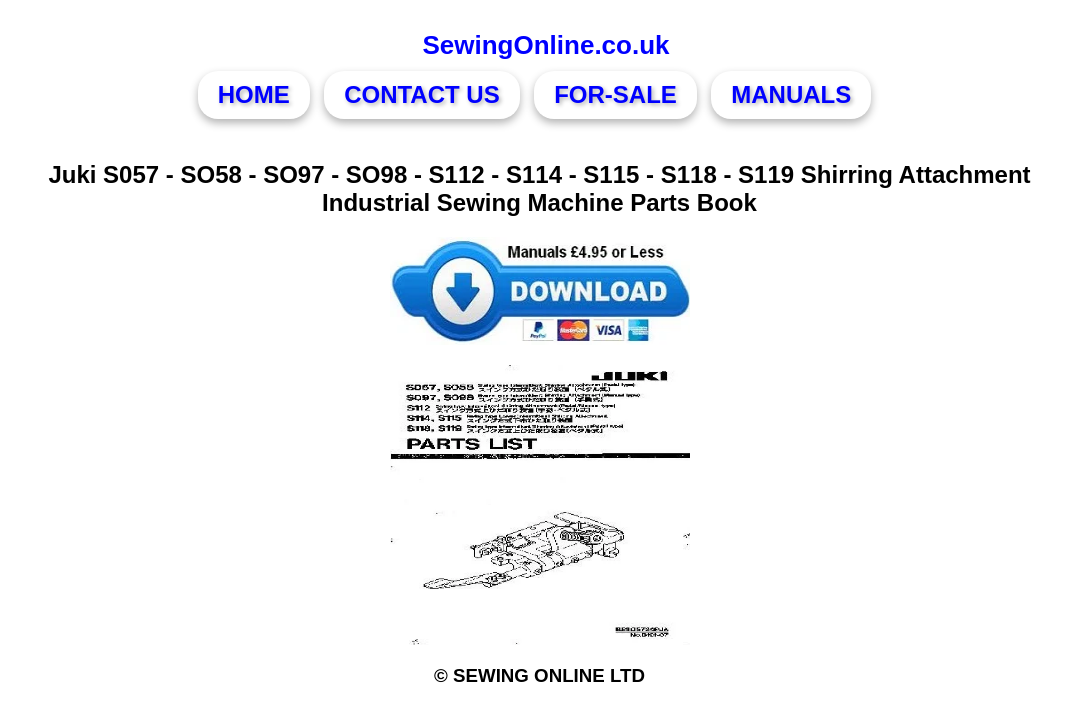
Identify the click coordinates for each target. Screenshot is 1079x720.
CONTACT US (422, 94)
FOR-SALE (615, 94)
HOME (254, 94)
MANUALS (791, 94)
